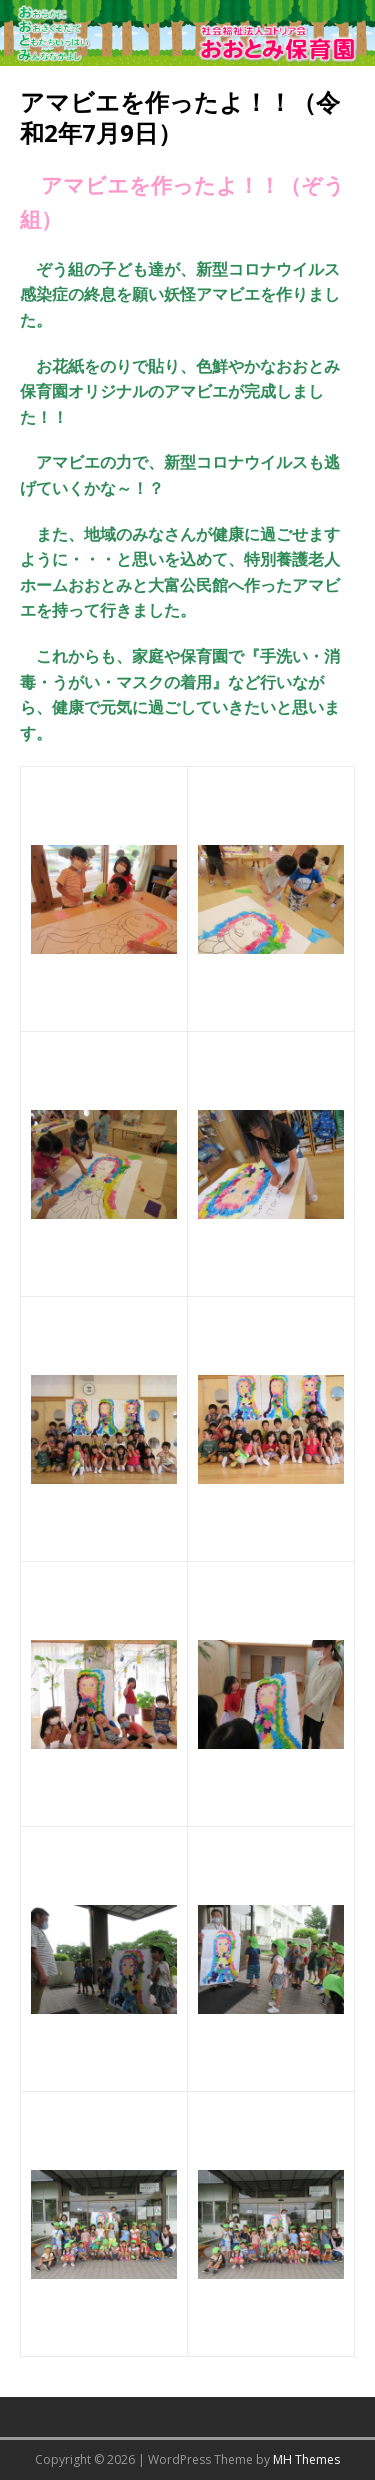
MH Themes (306, 2459)
